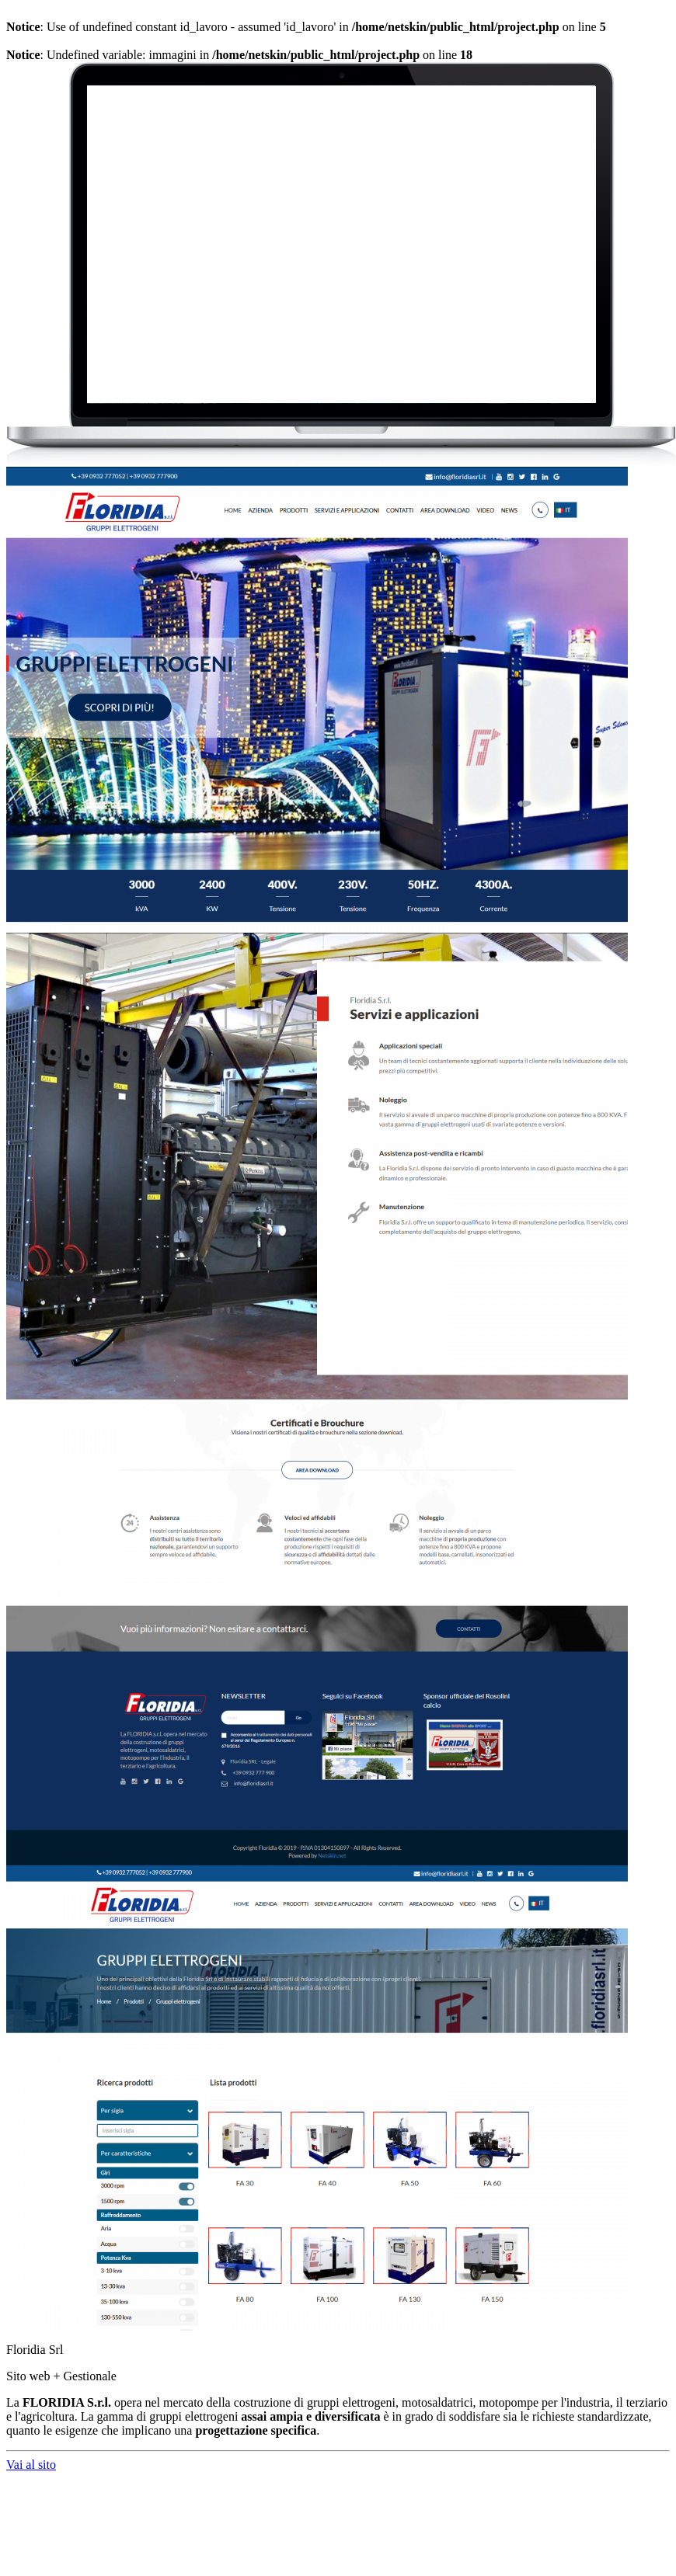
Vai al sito (31, 2464)
